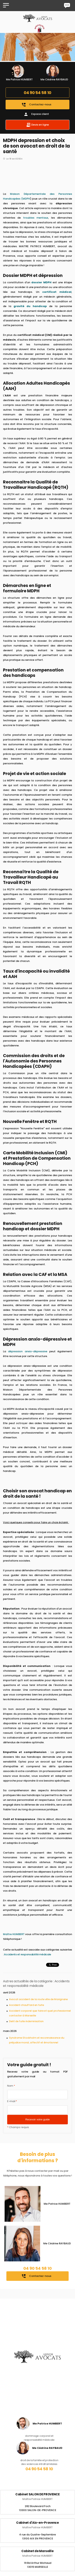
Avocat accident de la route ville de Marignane (38, 1999)
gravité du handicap (30, 306)
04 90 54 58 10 (37, 92)
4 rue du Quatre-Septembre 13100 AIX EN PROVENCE (37, 2547)
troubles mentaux (35, 218)
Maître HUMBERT (14, 1934)
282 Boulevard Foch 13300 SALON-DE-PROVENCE (37, 2518)
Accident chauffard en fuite (26, 2005)
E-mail (12, 2101)
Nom (11, 2086)
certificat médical (56, 292)
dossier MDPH (41, 282)
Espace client (36, 114)
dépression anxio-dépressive (27, 1351)
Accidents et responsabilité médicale (27, 1954)
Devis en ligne (37, 124)
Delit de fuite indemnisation (26, 2021)
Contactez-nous (36, 104)
